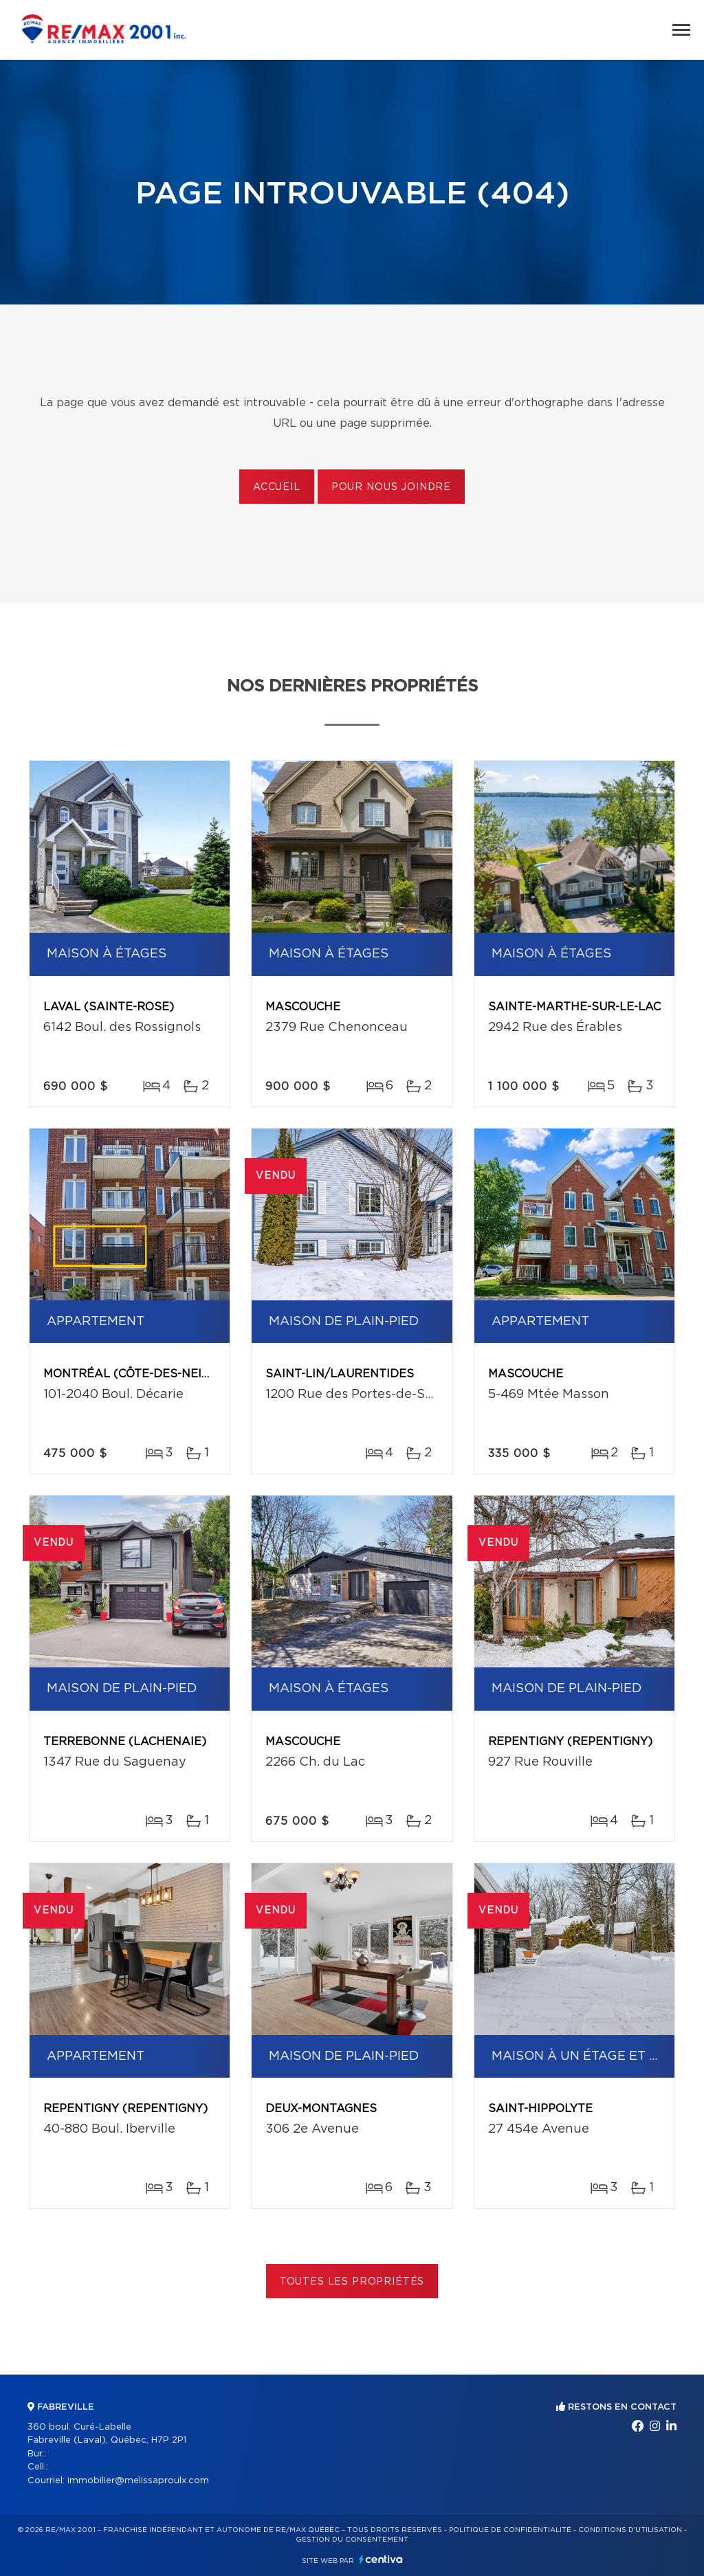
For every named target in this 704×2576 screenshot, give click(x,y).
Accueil (276, 487)
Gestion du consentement (352, 2539)
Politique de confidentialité (510, 2530)
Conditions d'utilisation (630, 2530)
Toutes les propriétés (352, 2282)
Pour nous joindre (391, 487)
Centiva (381, 2559)
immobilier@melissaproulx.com (138, 2480)
